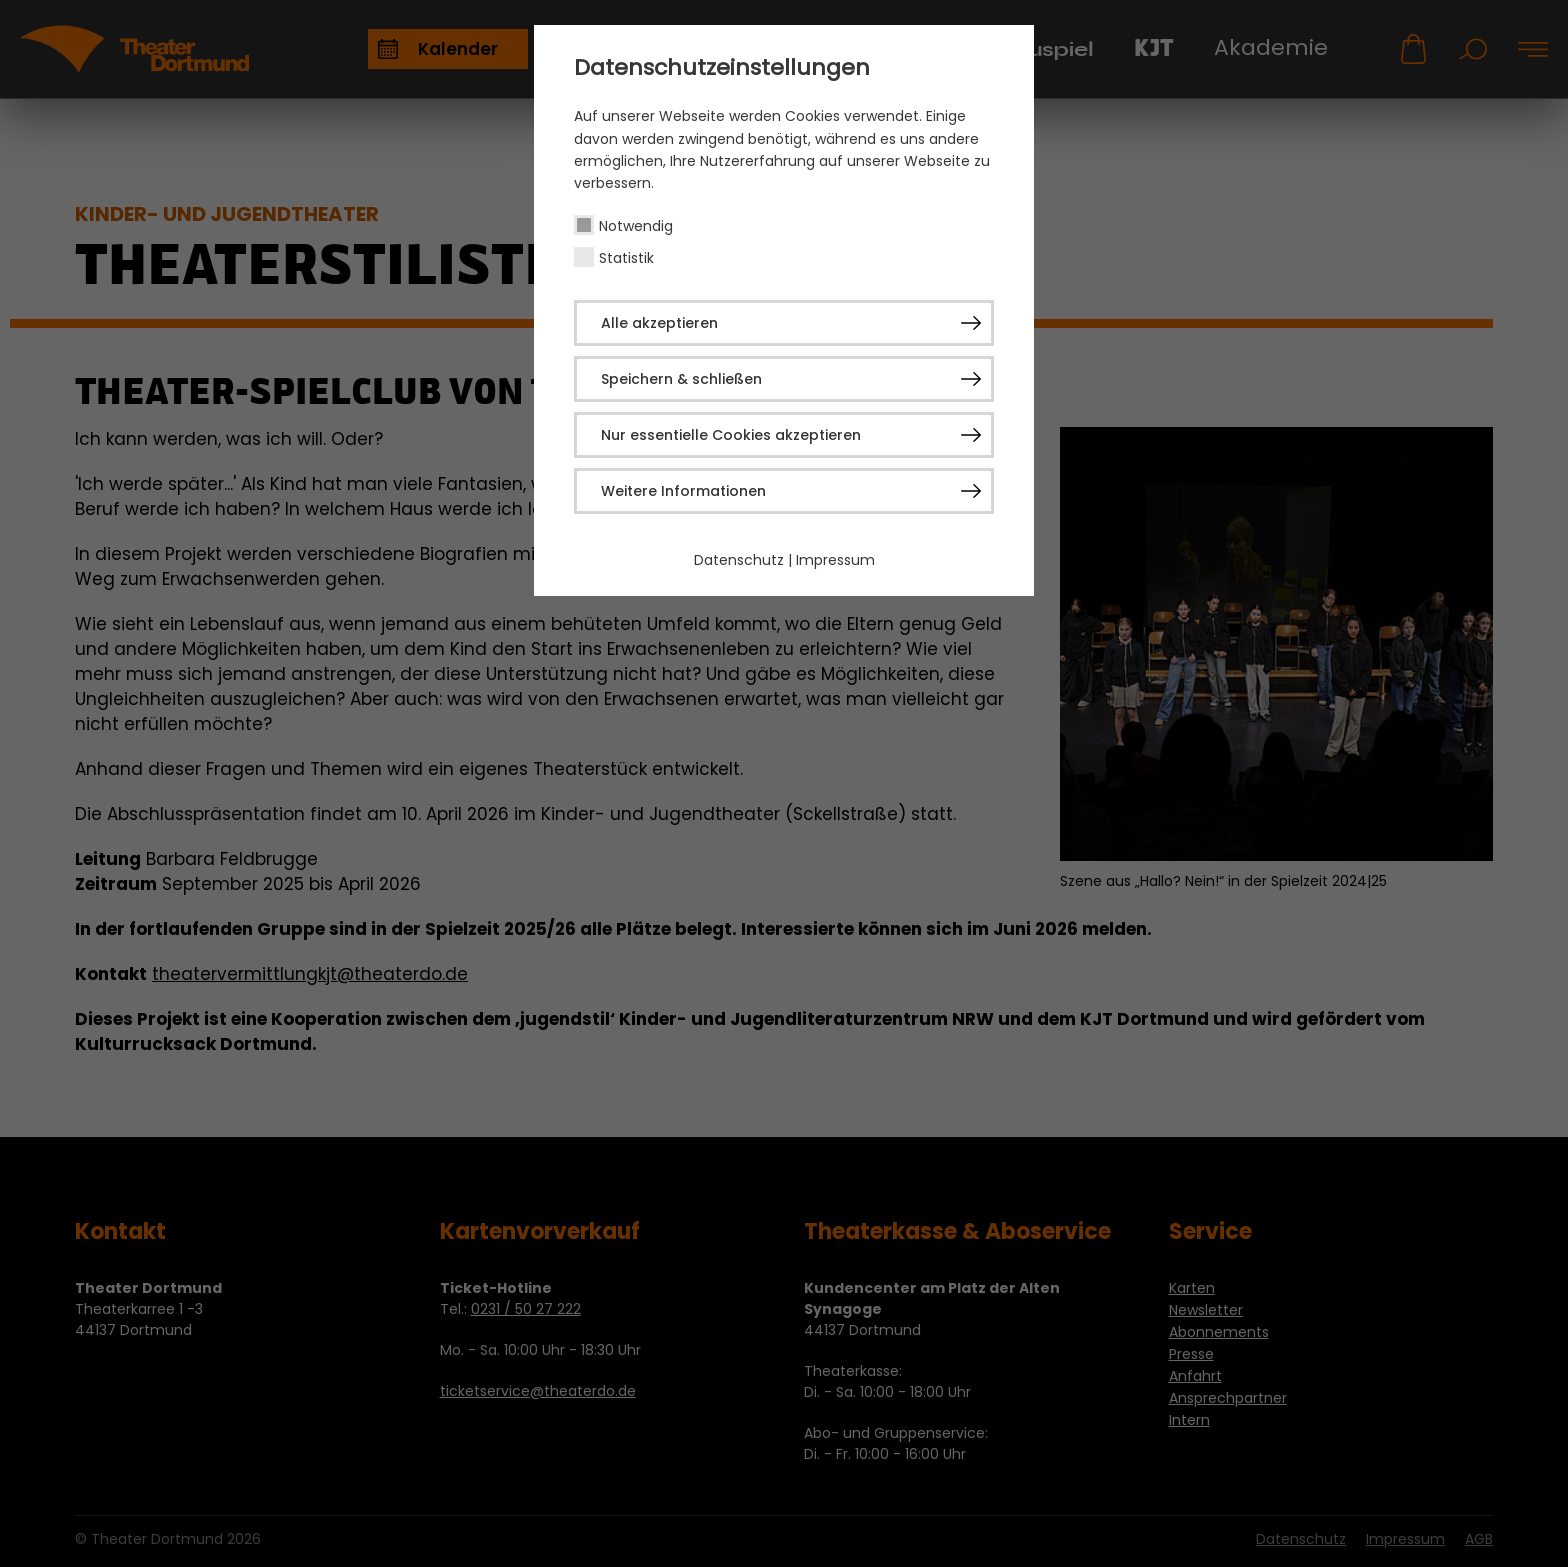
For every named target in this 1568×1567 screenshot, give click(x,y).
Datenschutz (739, 560)
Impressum (835, 560)
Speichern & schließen (681, 379)
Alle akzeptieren (659, 323)
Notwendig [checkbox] (636, 226)
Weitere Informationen (683, 491)
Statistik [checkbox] (626, 258)
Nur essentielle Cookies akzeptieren (731, 435)
